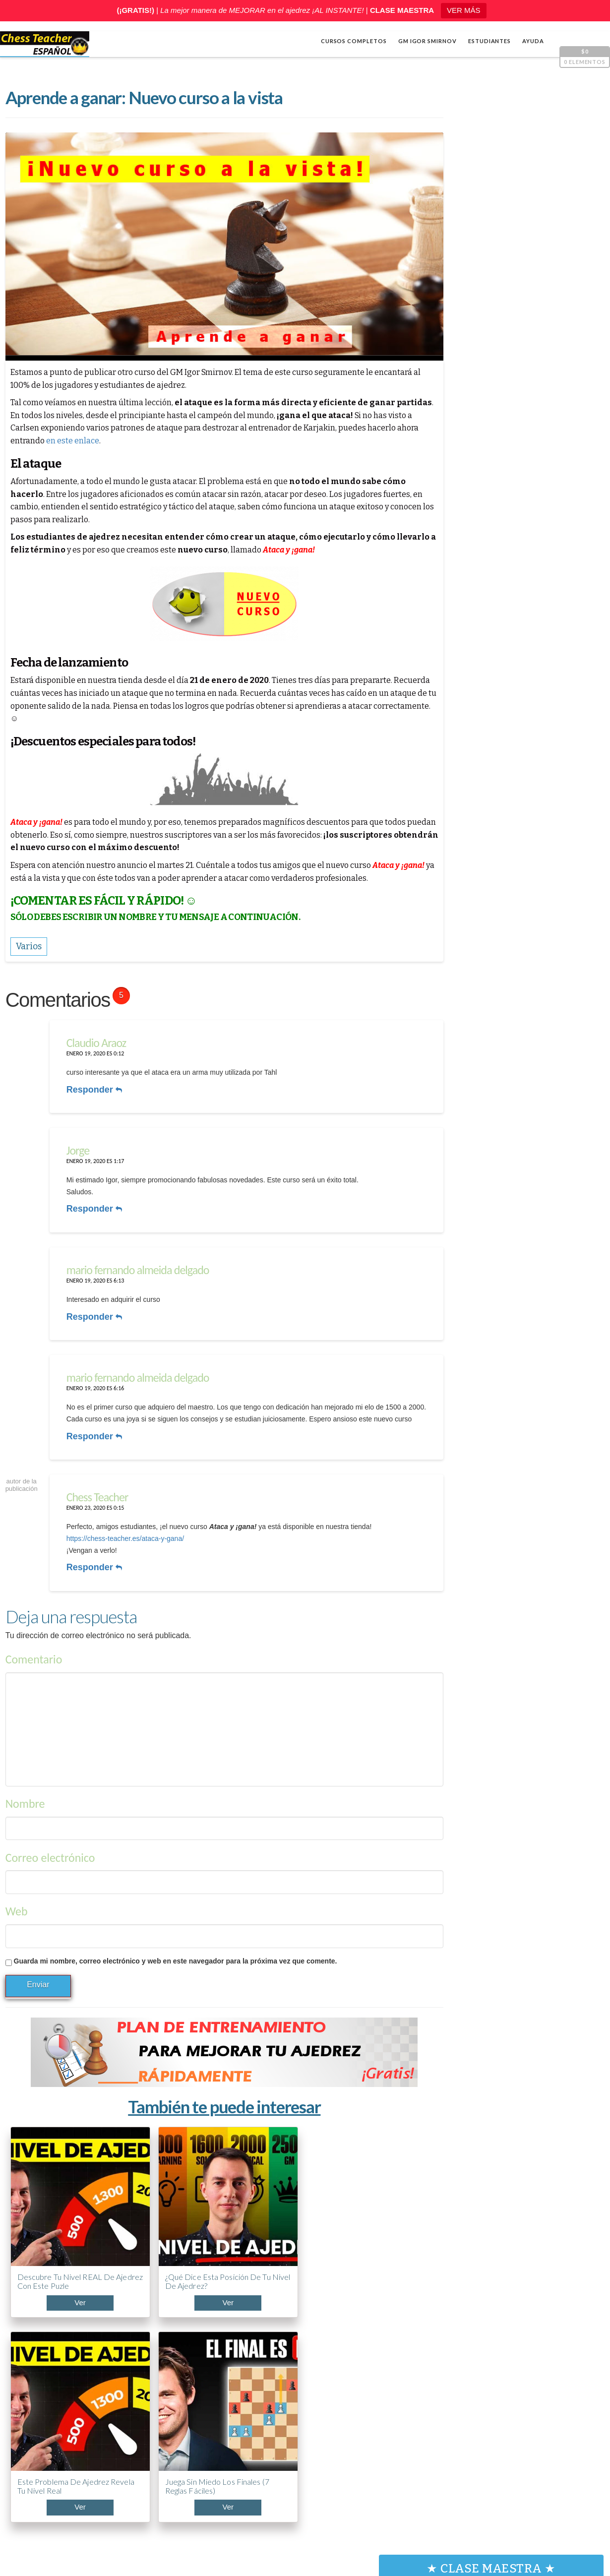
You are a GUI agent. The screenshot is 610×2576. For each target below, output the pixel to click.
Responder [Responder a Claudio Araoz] (92, 1089)
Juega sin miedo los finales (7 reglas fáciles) (349, 2231)
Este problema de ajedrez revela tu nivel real (247, 2231)
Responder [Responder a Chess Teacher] (92, 1562)
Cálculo (455, 647)
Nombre (25, 1796)
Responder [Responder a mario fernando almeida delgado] (92, 1308)
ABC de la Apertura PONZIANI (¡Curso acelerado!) (485, 2418)
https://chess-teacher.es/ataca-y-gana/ (123, 1533)
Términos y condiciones (445, 2530)
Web (16, 1904)
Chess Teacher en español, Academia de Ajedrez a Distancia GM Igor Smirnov (167, 2530)
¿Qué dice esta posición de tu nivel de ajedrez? (151, 2231)
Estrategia (460, 664)
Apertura (458, 631)
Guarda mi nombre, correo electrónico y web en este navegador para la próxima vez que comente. (175, 1954)
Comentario (33, 1652)
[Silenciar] (572, 562)
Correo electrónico (50, 1850)
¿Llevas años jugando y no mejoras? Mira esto (495, 2376)
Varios (452, 679)
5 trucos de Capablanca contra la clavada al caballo (492, 2464)
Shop (37, 2516)
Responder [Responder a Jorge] (92, 1204)
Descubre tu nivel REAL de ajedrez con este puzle (49, 2231)
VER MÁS (464, 10)
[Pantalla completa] (587, 562)
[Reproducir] (452, 562)
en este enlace (124, 441)
